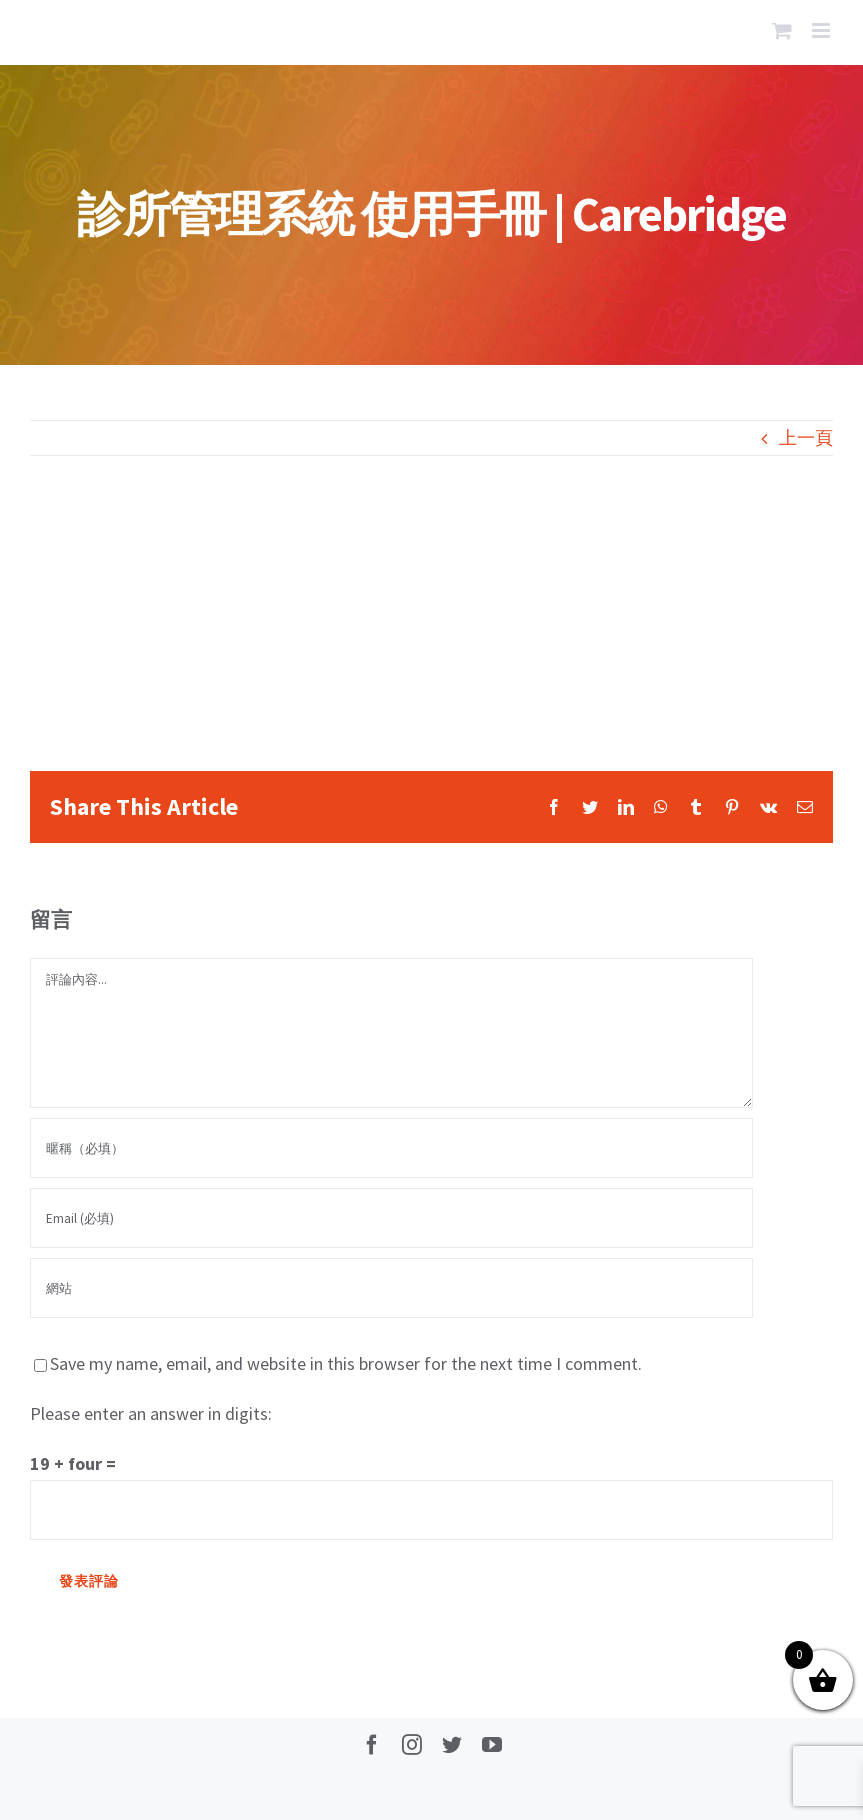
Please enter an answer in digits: (151, 1413)
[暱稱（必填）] (391, 1148)
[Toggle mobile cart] (782, 30)
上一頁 (806, 437)
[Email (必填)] (391, 1218)
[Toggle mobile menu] (822, 30)
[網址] (391, 1288)
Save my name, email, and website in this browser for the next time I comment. (346, 1363)
